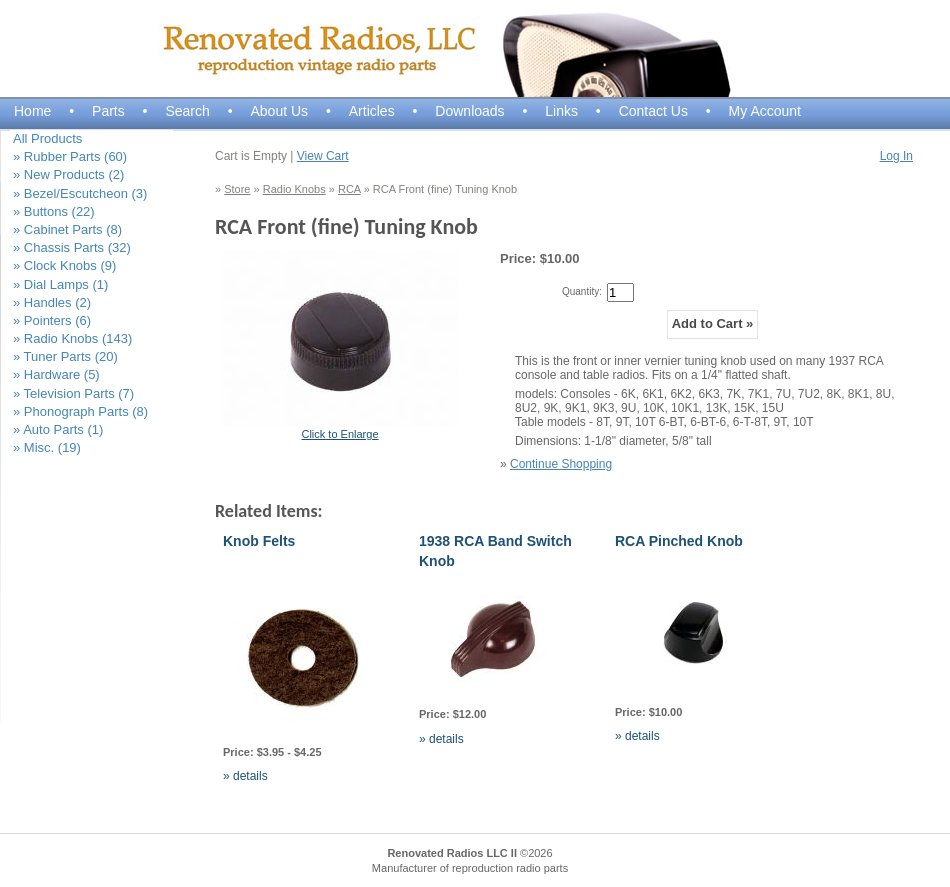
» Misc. (47, 447)
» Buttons (54, 211)
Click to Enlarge (339, 434)
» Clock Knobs (64, 265)
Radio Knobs (294, 189)
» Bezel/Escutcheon (80, 193)
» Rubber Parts (70, 156)
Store (237, 189)
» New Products (68, 174)
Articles (372, 111)
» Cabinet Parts (67, 229)
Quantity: (582, 291)
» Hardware (56, 374)
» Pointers (52, 320)
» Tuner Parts (65, 356)
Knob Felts (259, 541)
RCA (349, 189)
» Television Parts (73, 393)
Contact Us (653, 111)
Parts (108, 111)
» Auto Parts (58, 429)
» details (245, 776)
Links (561, 111)
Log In (896, 156)
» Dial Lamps (60, 284)
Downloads (469, 111)
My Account (765, 111)
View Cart (323, 156)
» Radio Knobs (72, 338)
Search (187, 111)
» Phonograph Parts (80, 411)
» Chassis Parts (72, 247)
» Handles (52, 302)
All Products (47, 138)
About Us (279, 111)
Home (32, 111)
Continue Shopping (561, 464)
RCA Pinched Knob (679, 541)
